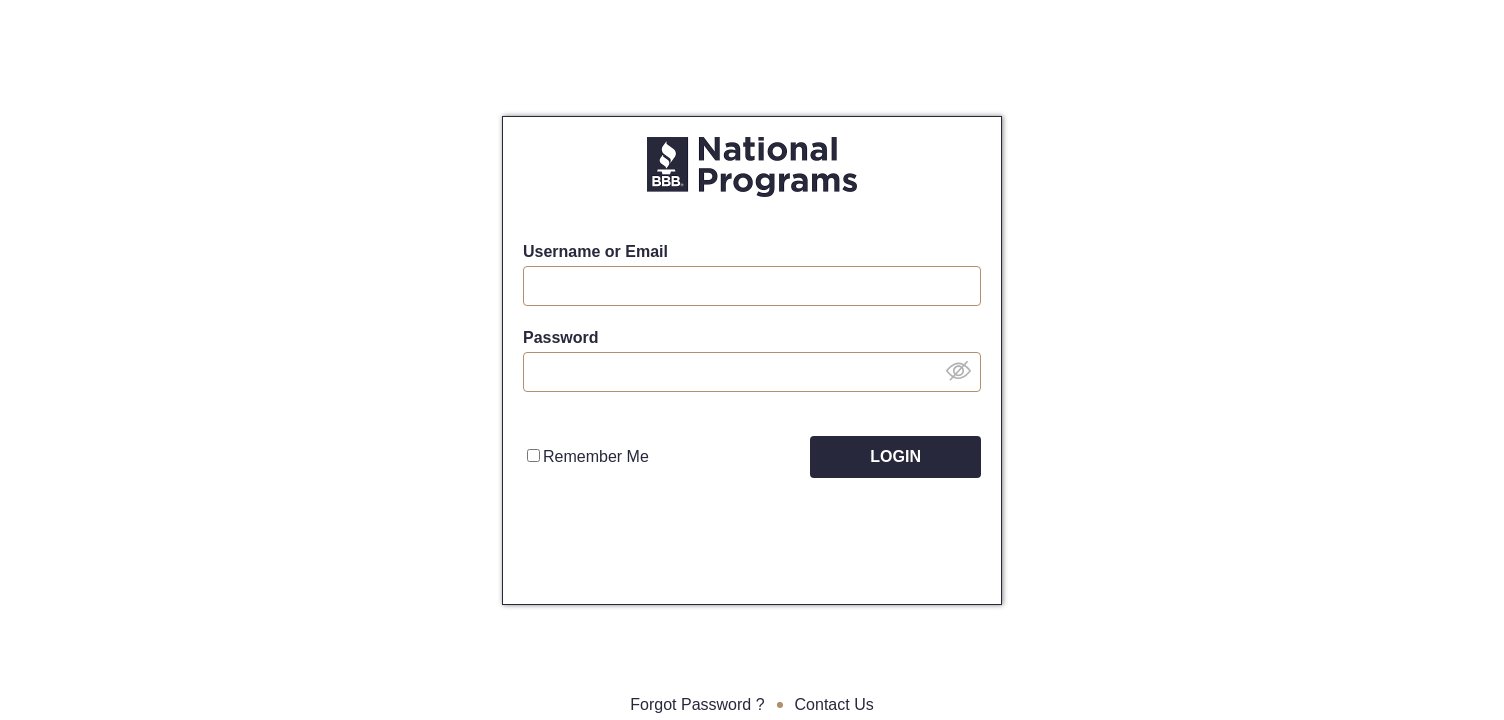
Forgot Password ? (697, 704)
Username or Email (595, 251)
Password (561, 337)
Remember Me (588, 456)
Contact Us (834, 704)
